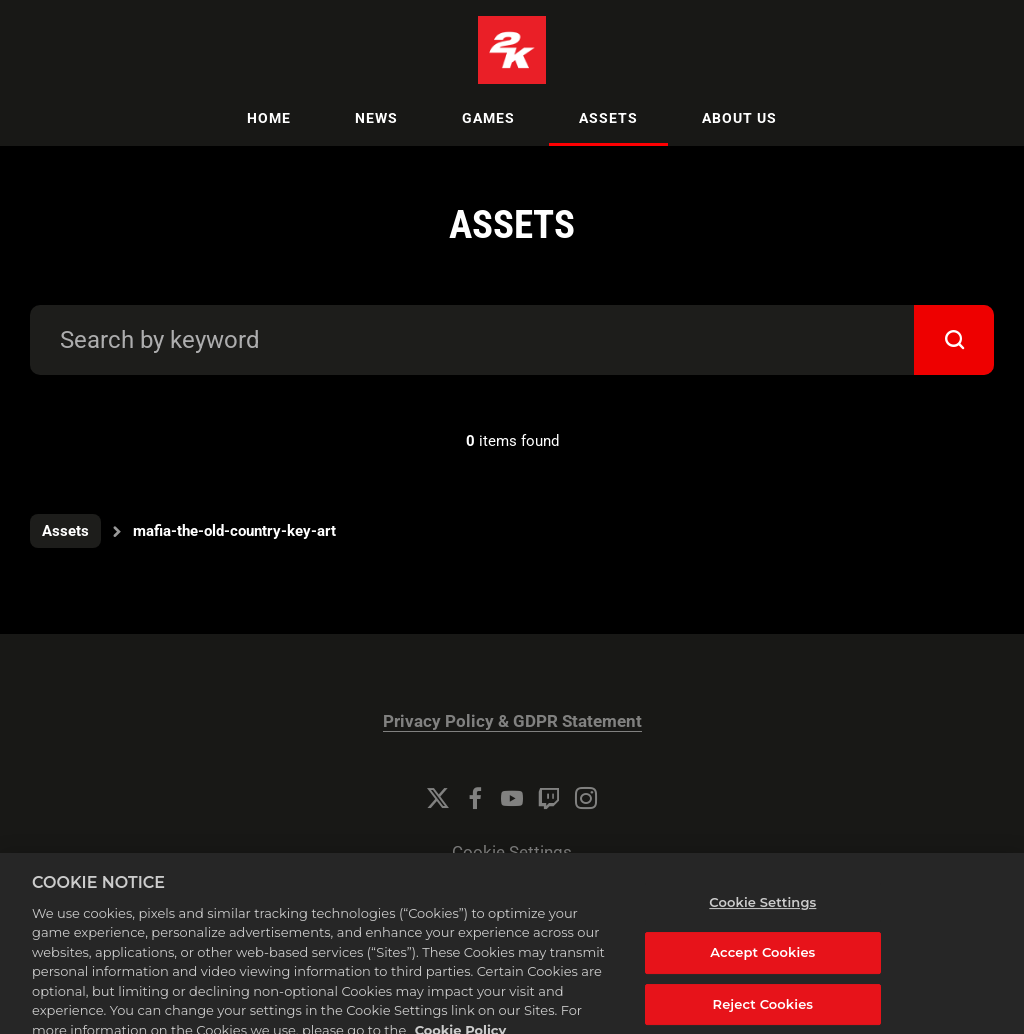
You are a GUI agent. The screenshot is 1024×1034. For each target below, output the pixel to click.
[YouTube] (512, 798)
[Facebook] (475, 798)
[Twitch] (549, 798)
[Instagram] (586, 798)
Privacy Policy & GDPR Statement (512, 721)
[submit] (954, 340)
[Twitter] (438, 798)
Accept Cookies (762, 965)
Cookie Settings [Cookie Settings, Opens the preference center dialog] (762, 915)
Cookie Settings (512, 852)
